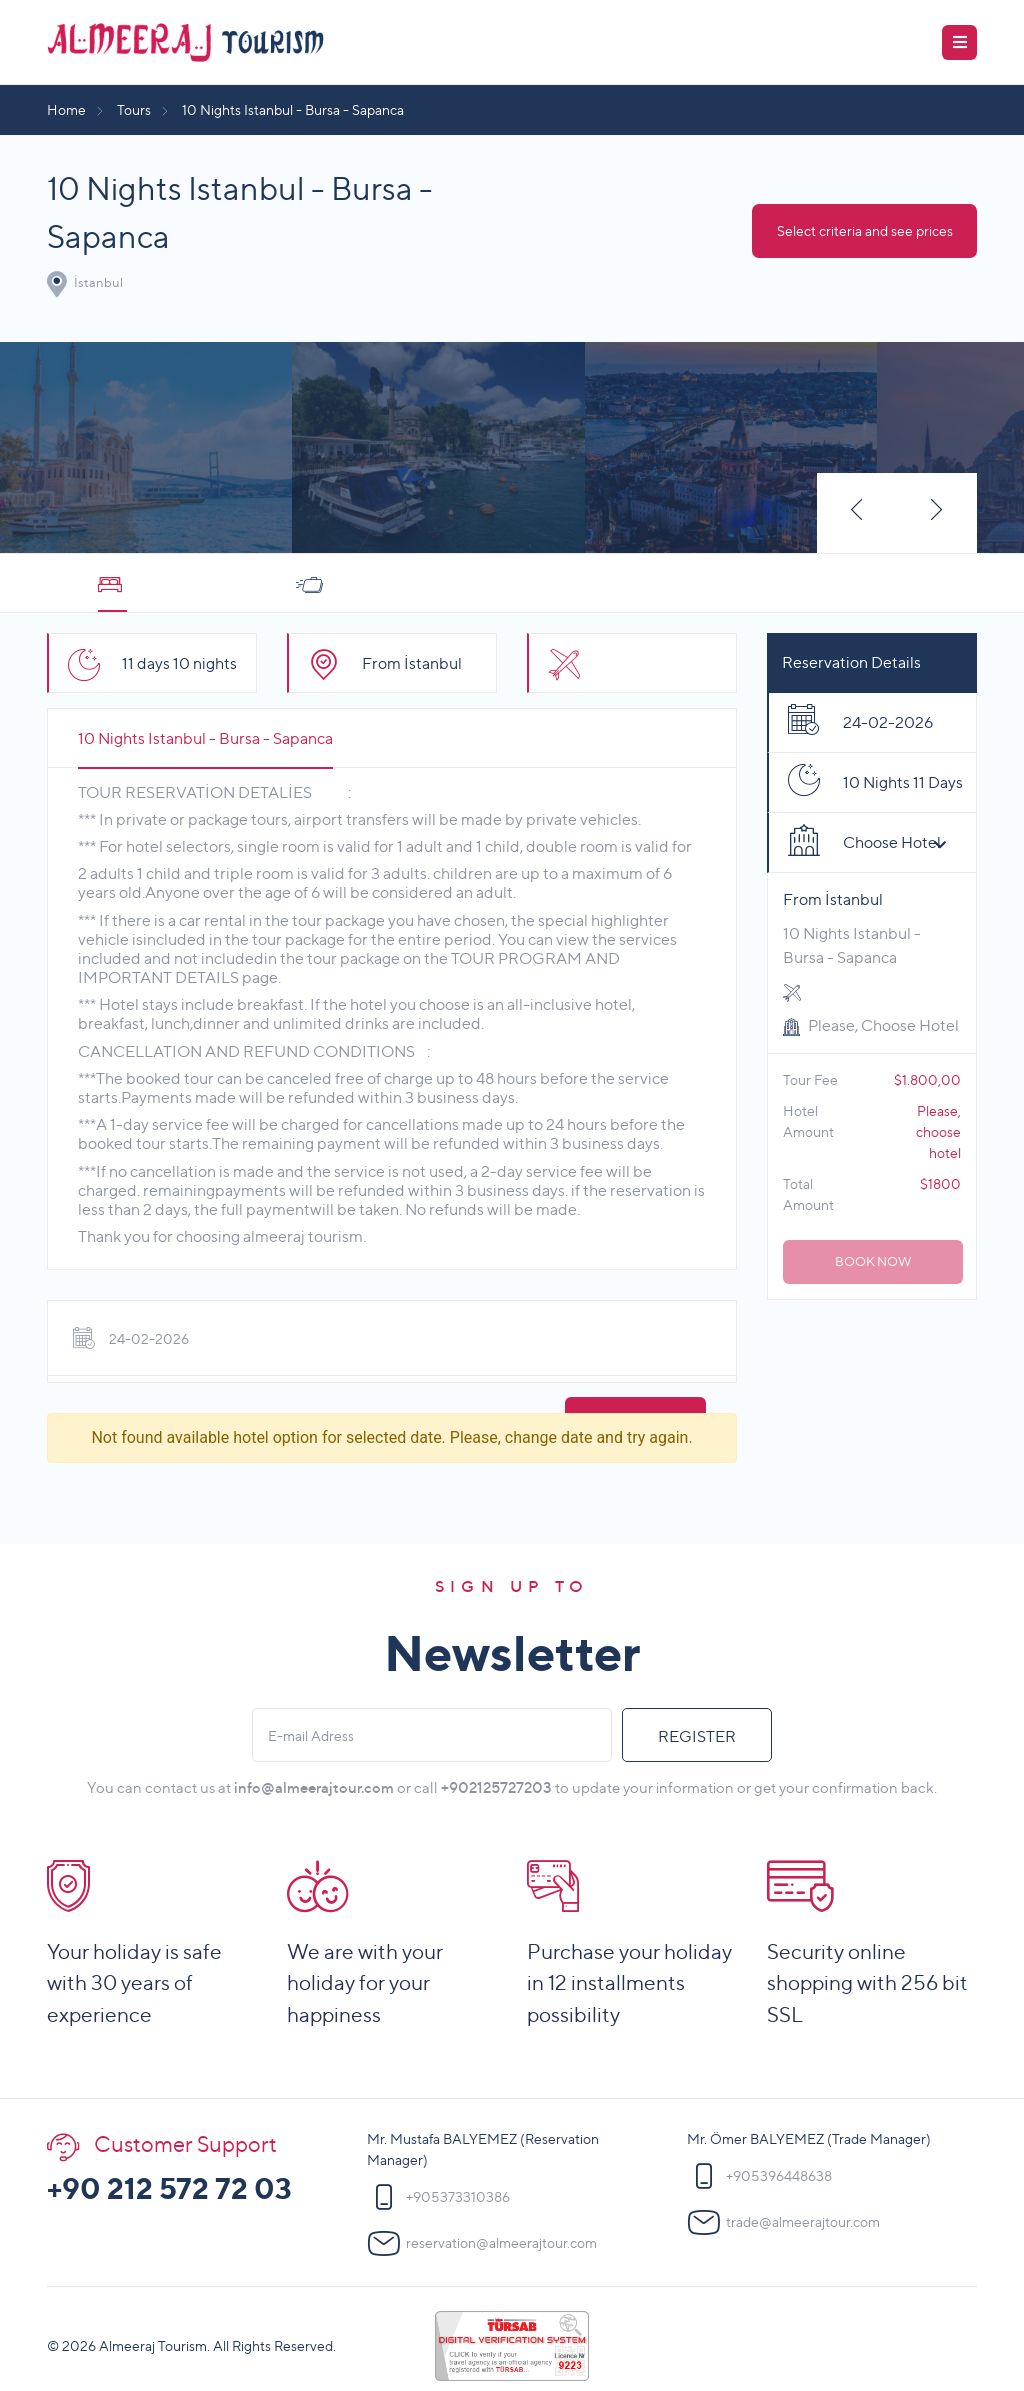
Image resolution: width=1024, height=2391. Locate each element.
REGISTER (697, 1736)
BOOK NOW (873, 1261)
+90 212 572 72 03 (170, 2188)
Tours (134, 109)
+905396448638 (779, 2176)
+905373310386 (458, 2197)
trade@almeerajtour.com (803, 2222)
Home (66, 109)
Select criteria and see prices (865, 230)
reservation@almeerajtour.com (501, 2243)
